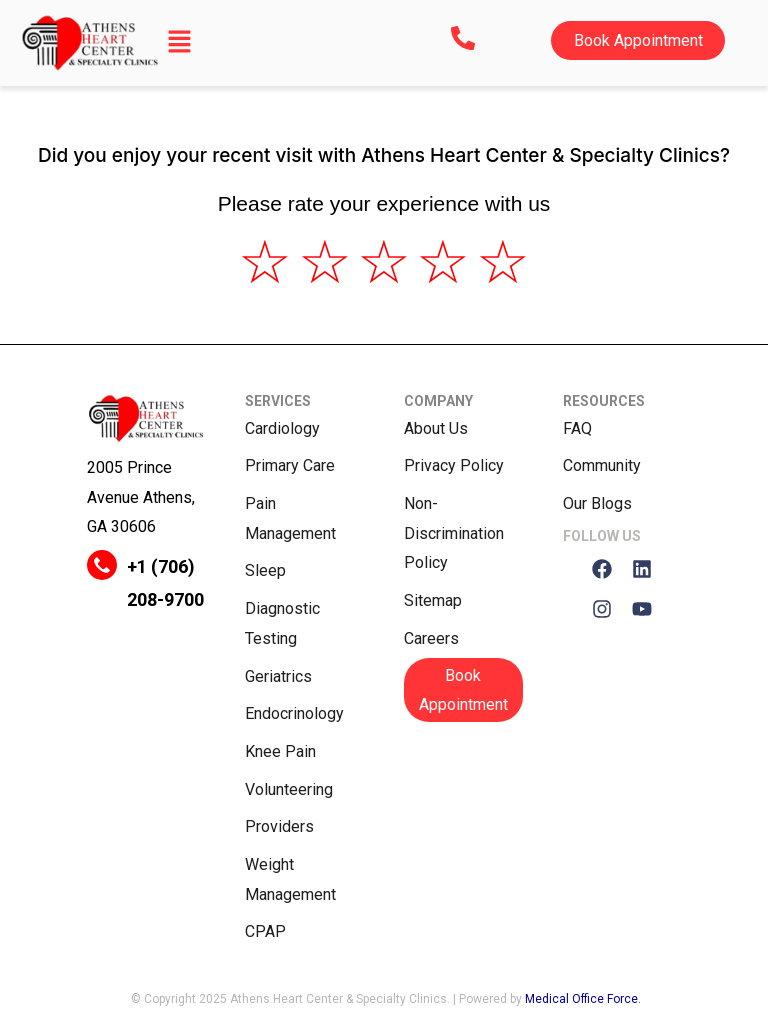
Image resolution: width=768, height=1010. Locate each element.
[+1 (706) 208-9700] (102, 565)
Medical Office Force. (583, 999)
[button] (180, 43)
